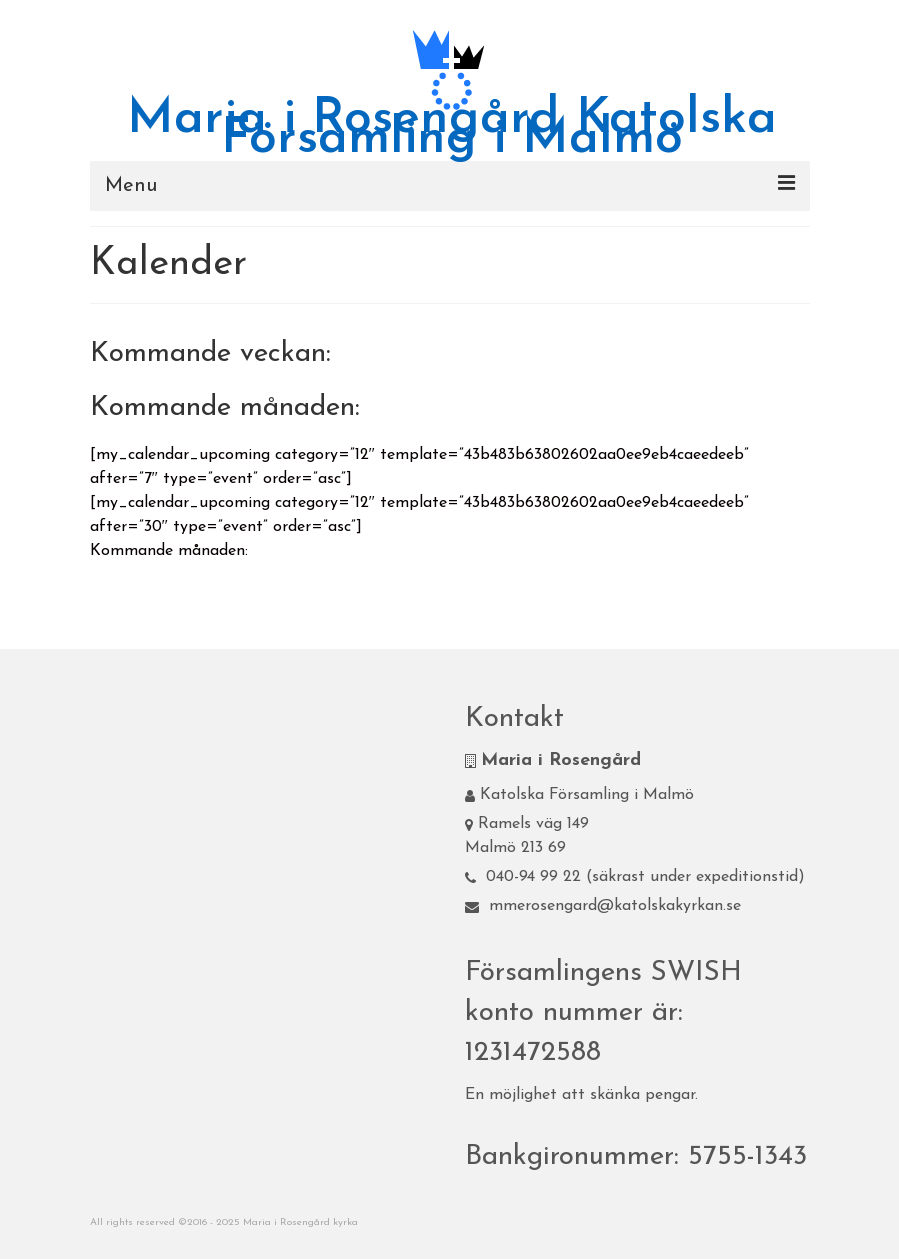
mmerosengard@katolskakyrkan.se (603, 906)
